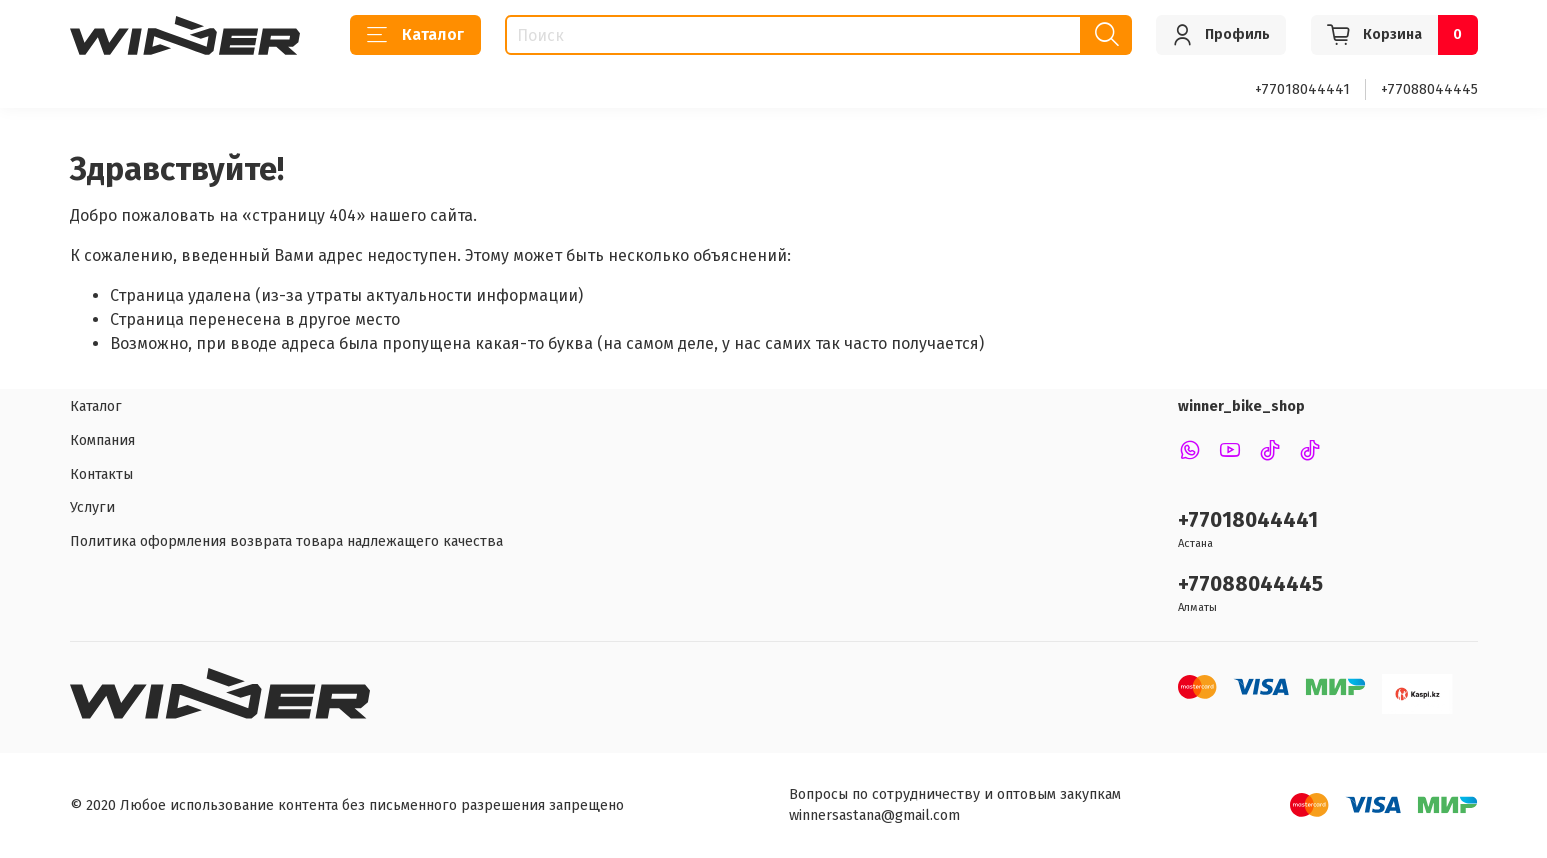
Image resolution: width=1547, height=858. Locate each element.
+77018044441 (1302, 89)
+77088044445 (1429, 89)
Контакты (101, 474)
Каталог (415, 35)
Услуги (92, 507)
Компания (102, 440)
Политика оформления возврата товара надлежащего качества (286, 541)
